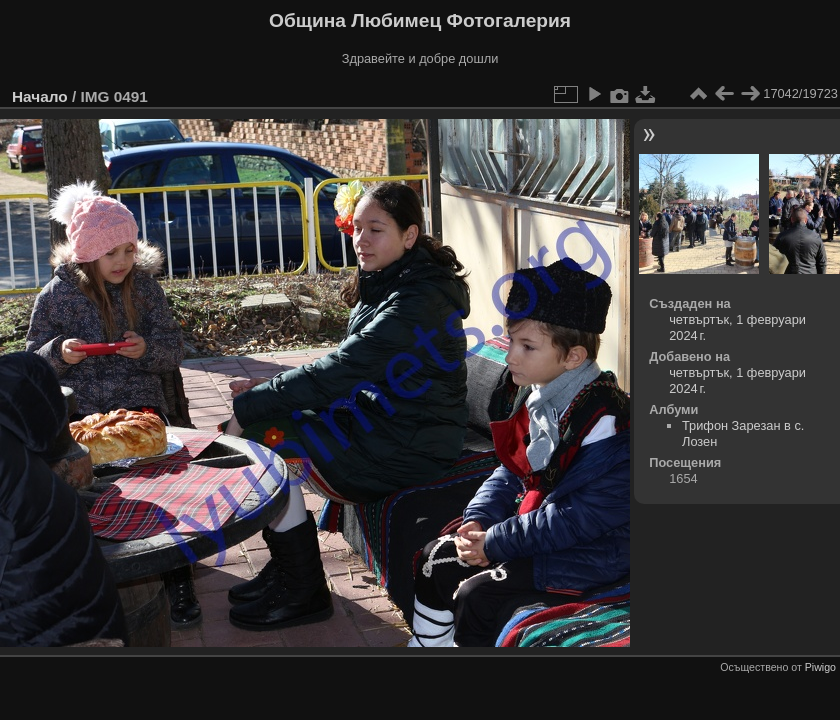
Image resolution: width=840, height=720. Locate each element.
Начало (40, 96)
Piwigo (820, 667)
